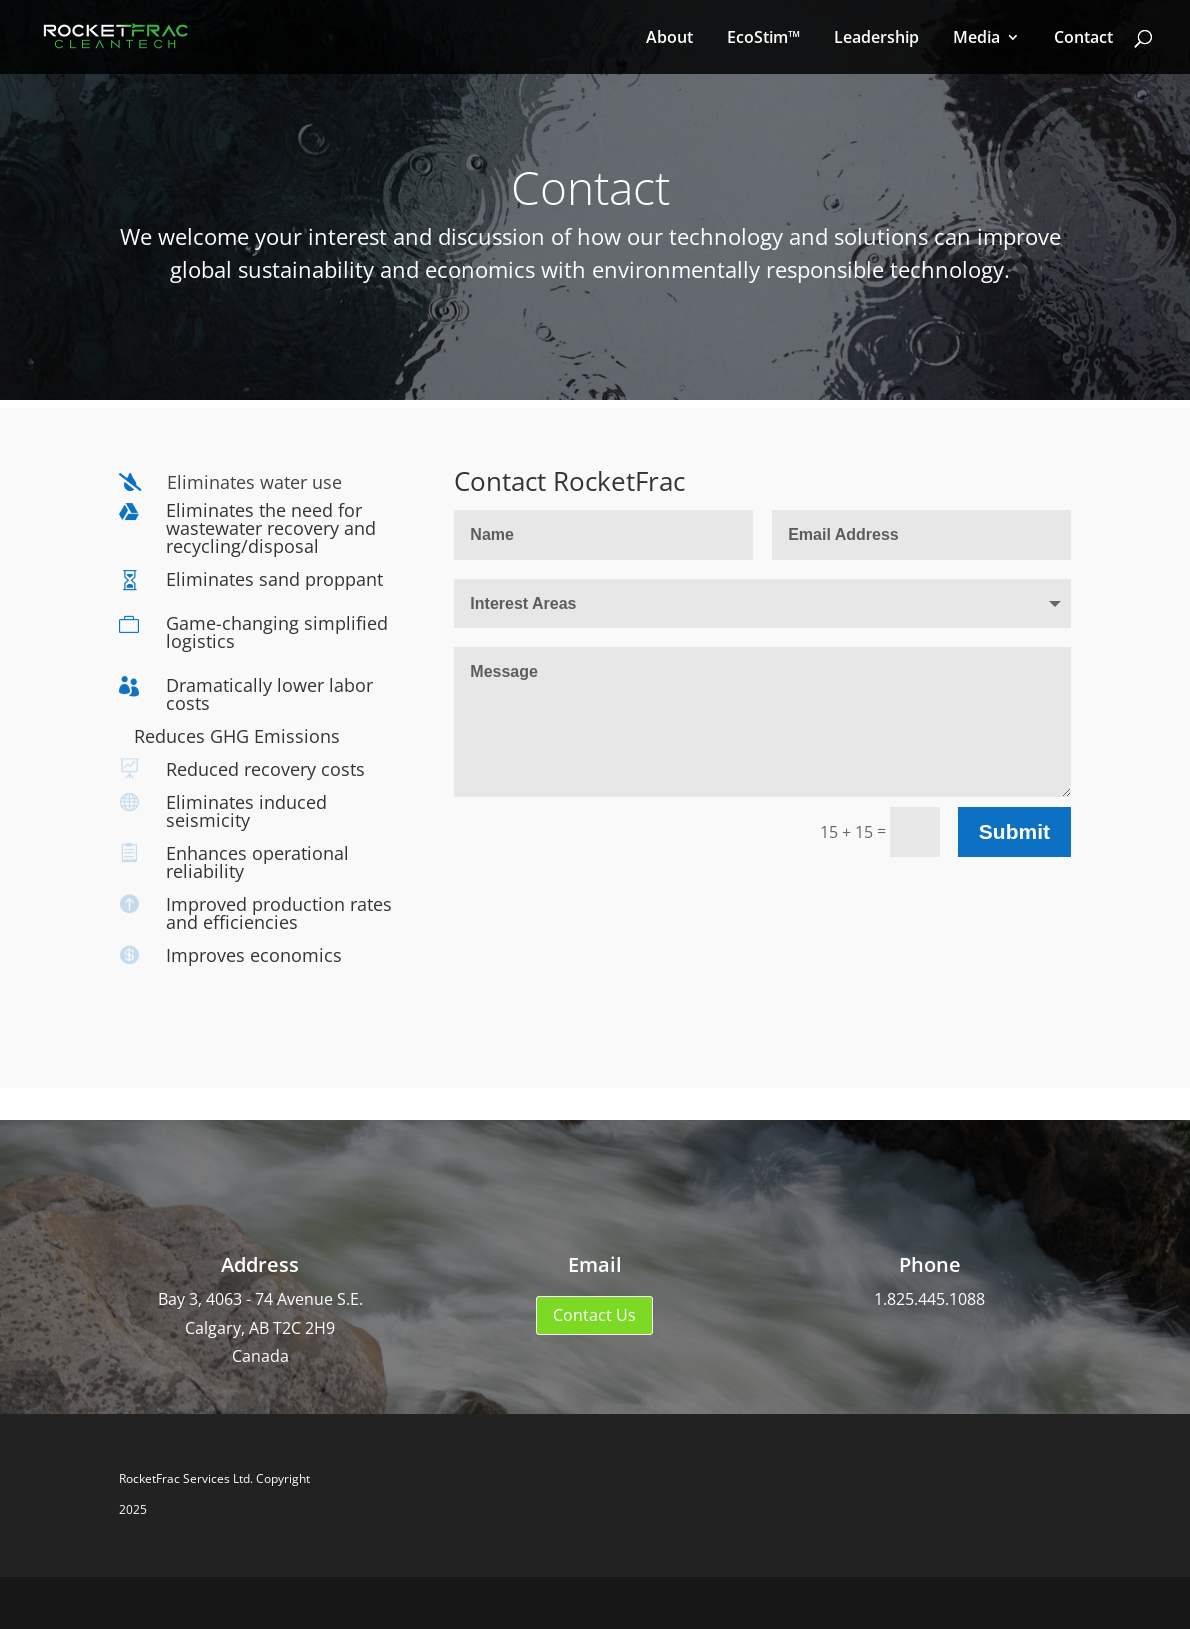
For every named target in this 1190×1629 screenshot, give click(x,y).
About (669, 39)
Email (595, 1264)
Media (976, 39)
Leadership (876, 39)
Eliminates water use (254, 482)
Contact (1083, 39)
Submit (1014, 831)
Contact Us (594, 1315)
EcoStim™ (763, 39)
